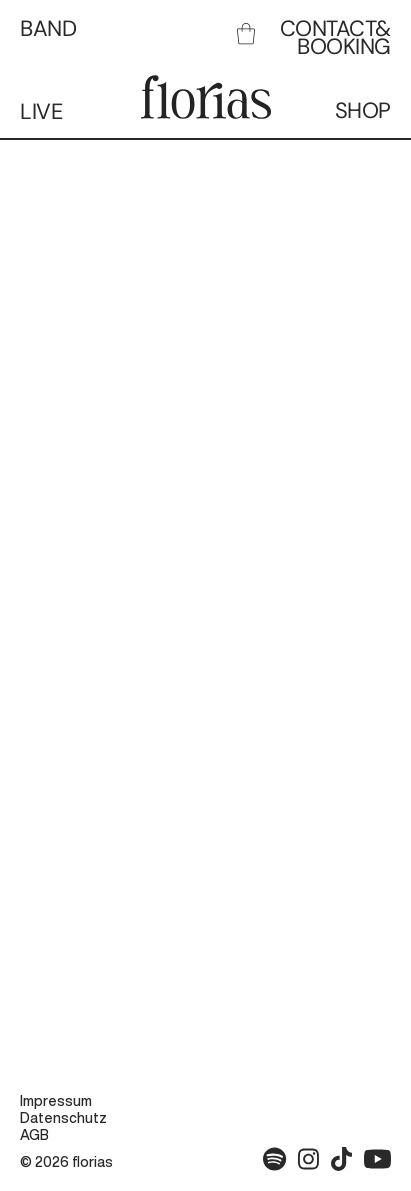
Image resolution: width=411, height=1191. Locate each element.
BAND (48, 28)
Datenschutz (63, 1118)
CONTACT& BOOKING (335, 37)
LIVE (41, 111)
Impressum (56, 1101)
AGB (34, 1135)
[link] (246, 33)
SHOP (363, 110)
